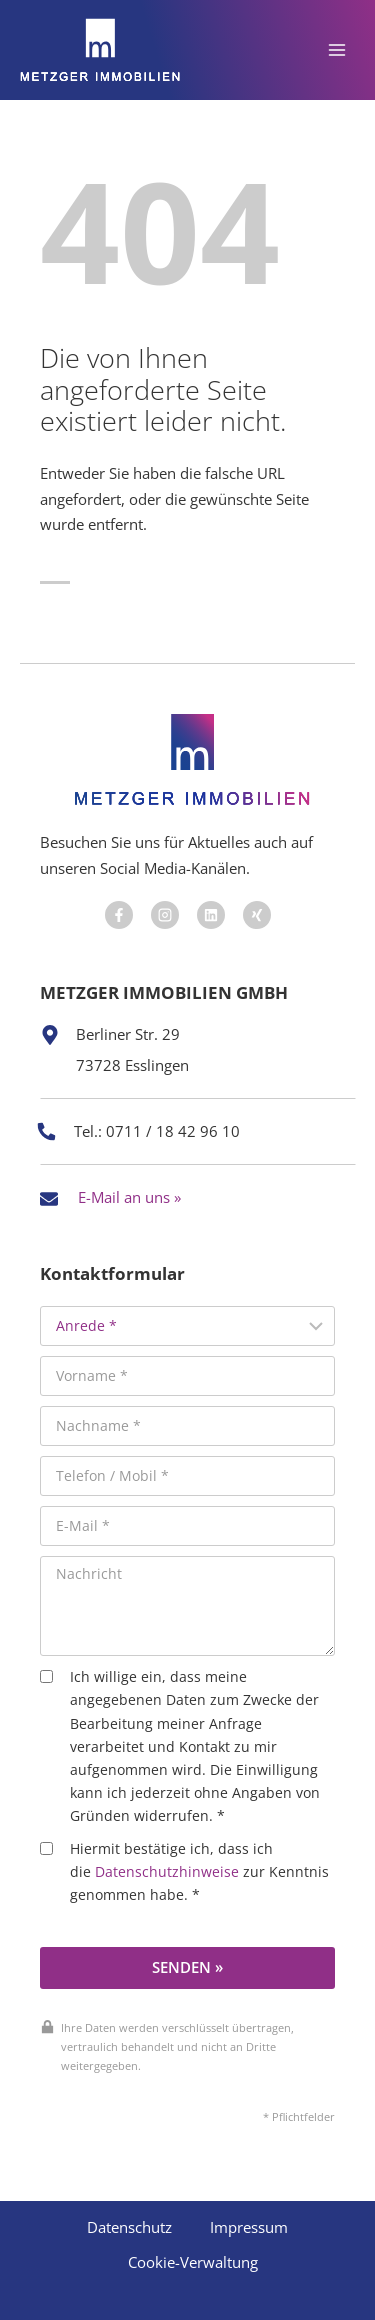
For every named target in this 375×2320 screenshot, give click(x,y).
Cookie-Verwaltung (193, 2262)
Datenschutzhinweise (167, 1872)
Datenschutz (129, 2227)
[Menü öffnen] (336, 49)
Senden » (187, 1967)
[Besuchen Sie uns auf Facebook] (119, 915)
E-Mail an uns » (129, 1197)
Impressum (249, 2227)
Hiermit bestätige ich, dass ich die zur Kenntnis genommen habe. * (184, 1872)
